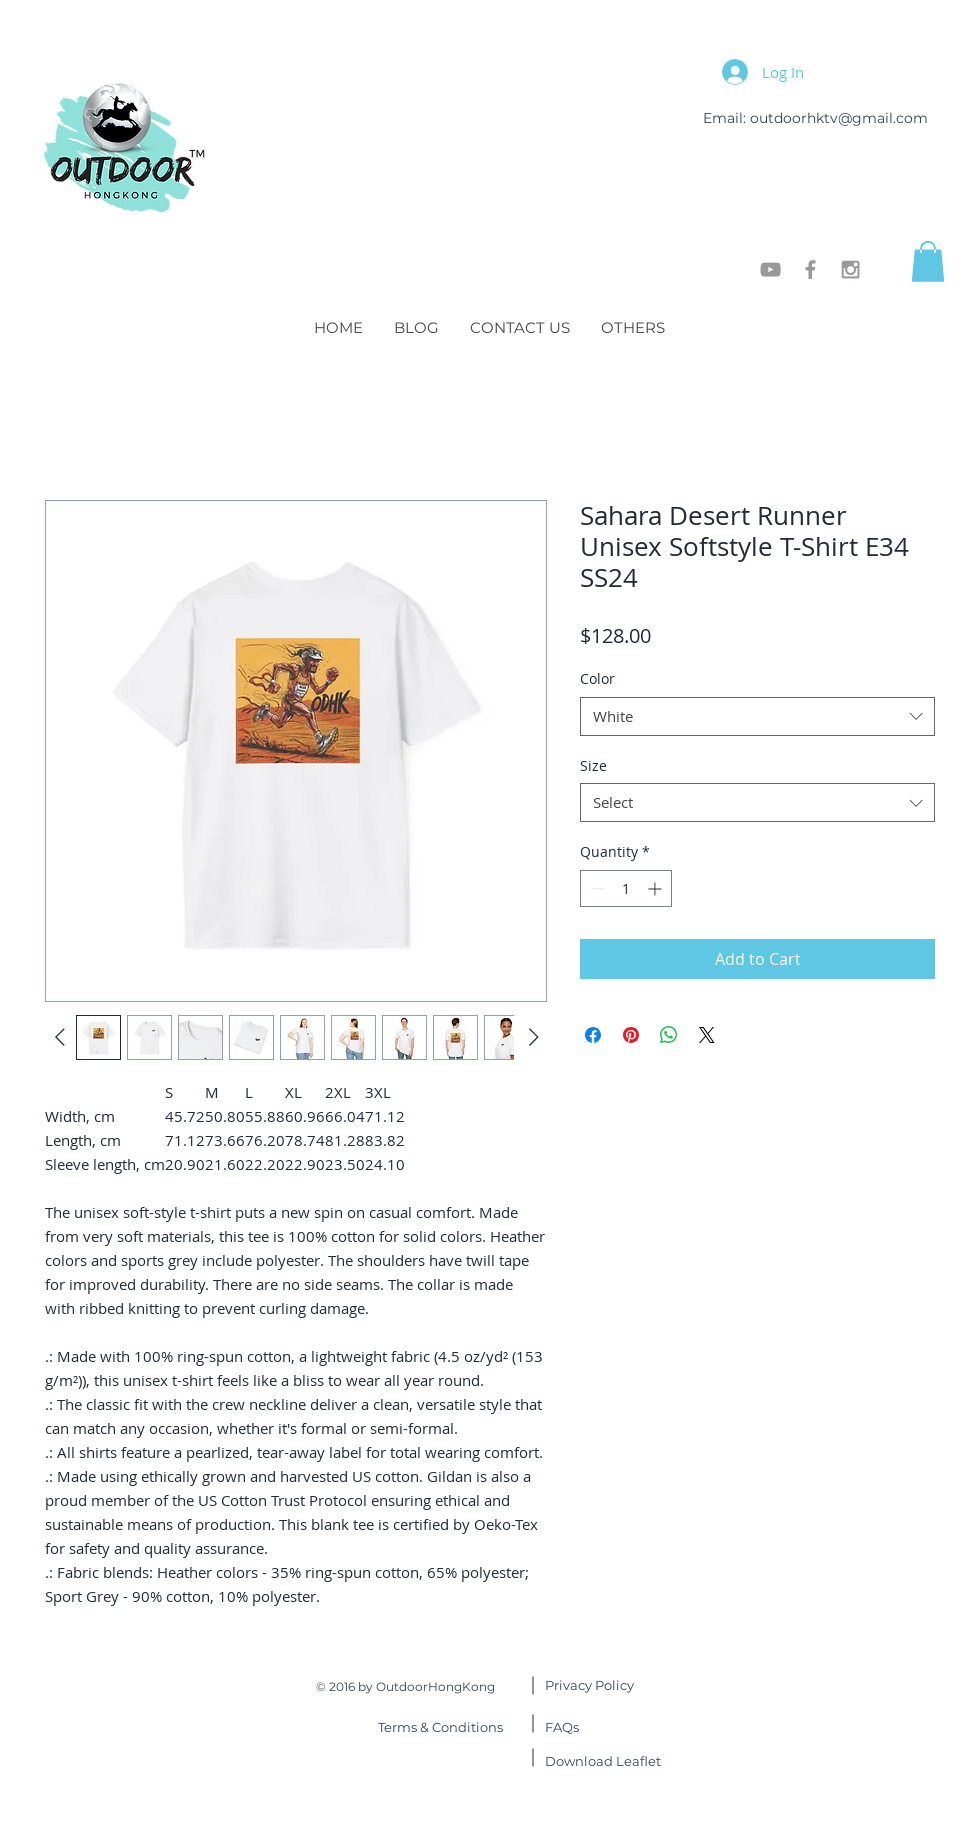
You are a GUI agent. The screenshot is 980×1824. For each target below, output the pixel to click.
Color (597, 678)
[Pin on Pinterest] (631, 1035)
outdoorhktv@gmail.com (839, 118)
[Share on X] (707, 1035)
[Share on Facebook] (593, 1035)
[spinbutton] (626, 888)
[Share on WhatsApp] (669, 1035)
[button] (928, 261)
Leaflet (603, 1761)
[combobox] (757, 716)
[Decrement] (595, 888)
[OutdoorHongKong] (770, 269)
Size (593, 765)
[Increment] (656, 888)
